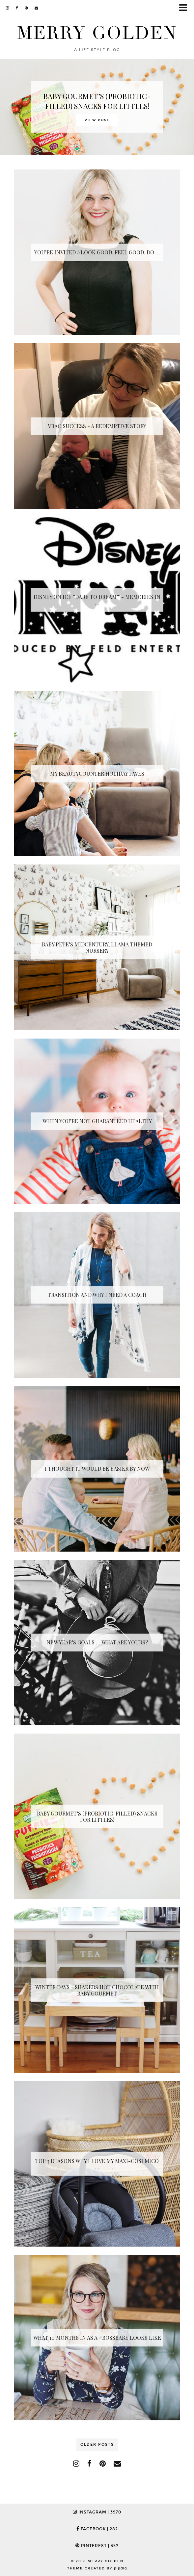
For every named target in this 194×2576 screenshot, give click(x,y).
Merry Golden (97, 33)
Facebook (97, 2529)
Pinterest (97, 2545)
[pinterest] (26, 8)
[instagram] (7, 8)
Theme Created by (97, 2568)
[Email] (37, 8)
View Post (97, 120)
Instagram (97, 2512)
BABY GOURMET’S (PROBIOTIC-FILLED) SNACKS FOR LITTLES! (97, 101)
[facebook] (17, 8)
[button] (185, 8)
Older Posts (97, 2444)
